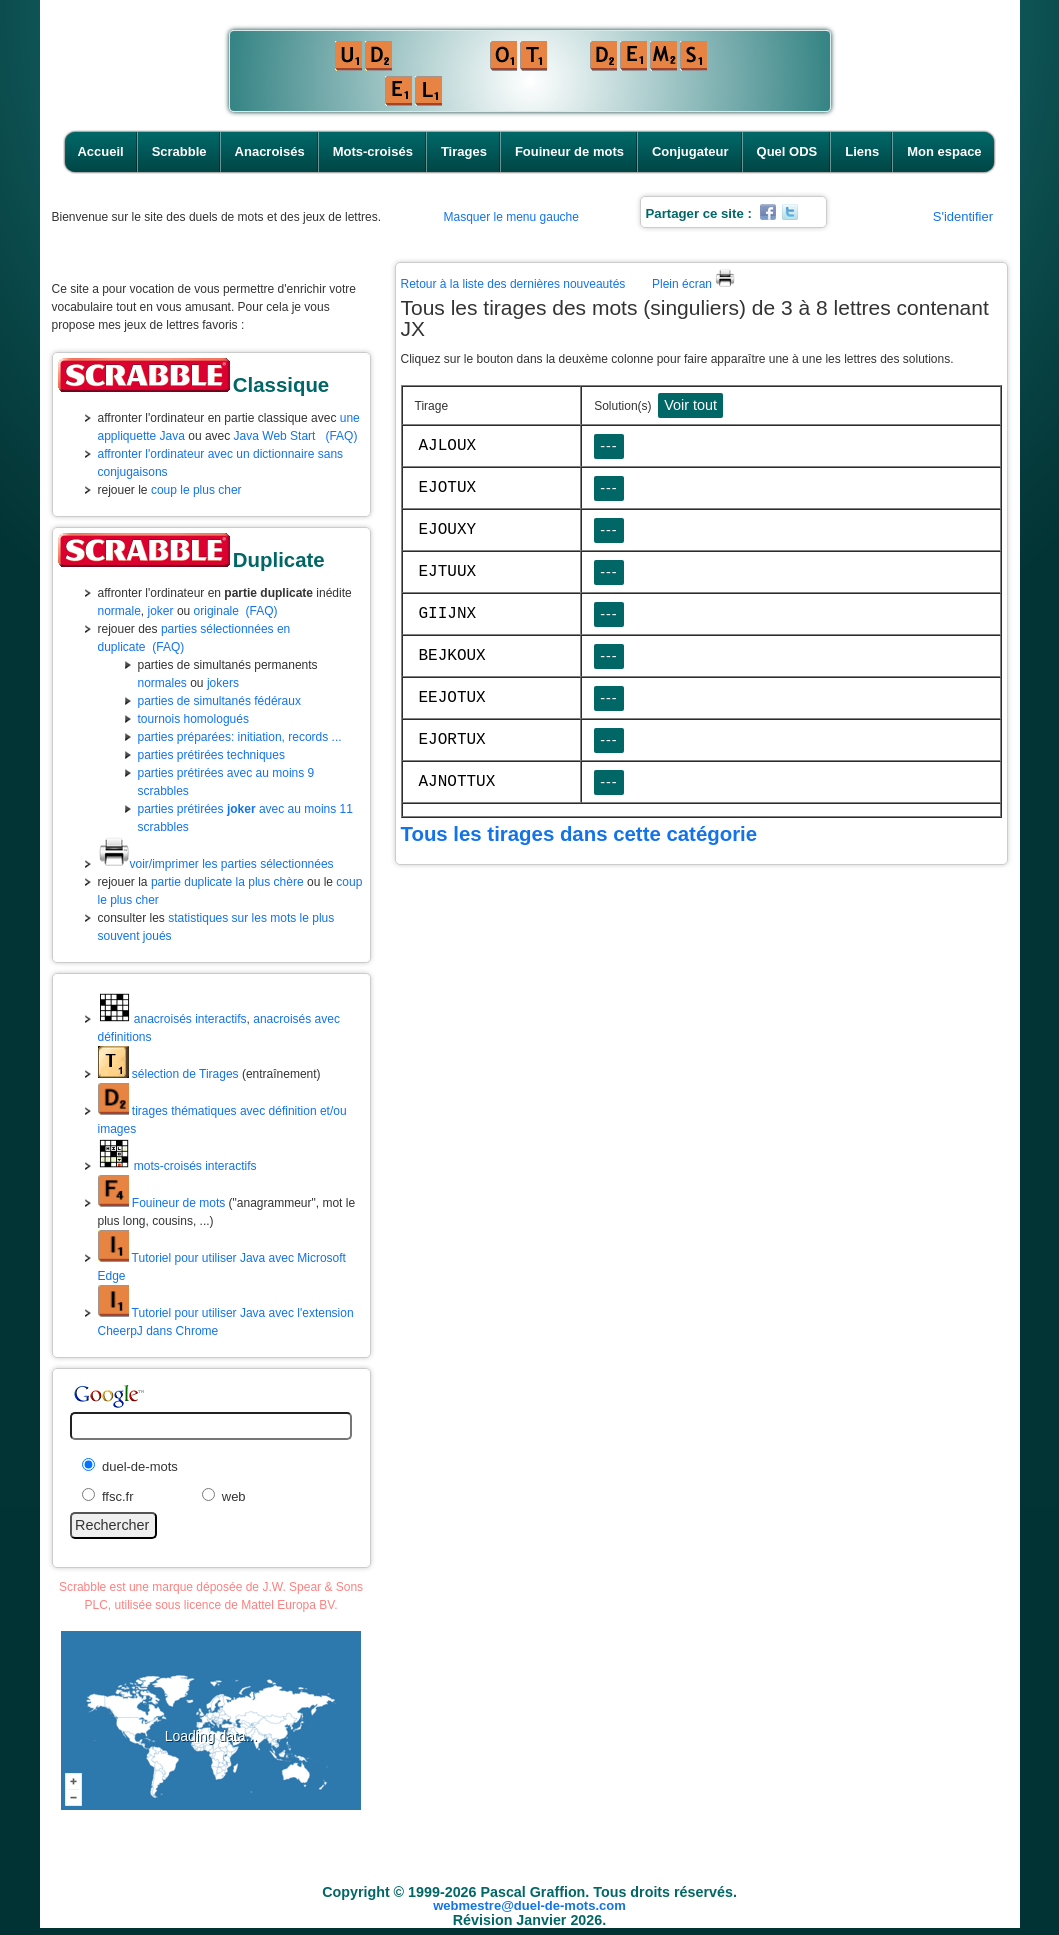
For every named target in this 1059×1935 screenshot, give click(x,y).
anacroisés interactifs (172, 1019)
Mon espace (944, 151)
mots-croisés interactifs (177, 1166)
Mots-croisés (373, 151)
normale (119, 611)
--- (608, 446)
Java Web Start (275, 436)
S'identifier (963, 216)
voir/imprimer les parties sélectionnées (216, 864)
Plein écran (693, 284)
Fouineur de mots (569, 151)
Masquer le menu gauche (511, 217)
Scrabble (179, 151)
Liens (862, 151)
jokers (223, 683)
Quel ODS (787, 151)
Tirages (464, 151)
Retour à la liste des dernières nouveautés (513, 284)
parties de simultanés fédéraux (219, 701)
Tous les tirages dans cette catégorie (579, 834)
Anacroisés (270, 151)
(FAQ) (341, 436)
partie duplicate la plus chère (227, 882)
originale (216, 611)
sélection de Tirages (168, 1074)
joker (161, 611)
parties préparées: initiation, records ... (240, 737)
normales (162, 683)
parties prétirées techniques (211, 755)
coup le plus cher (196, 490)
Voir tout (690, 405)
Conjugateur (690, 151)
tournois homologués (193, 719)
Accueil (100, 151)
